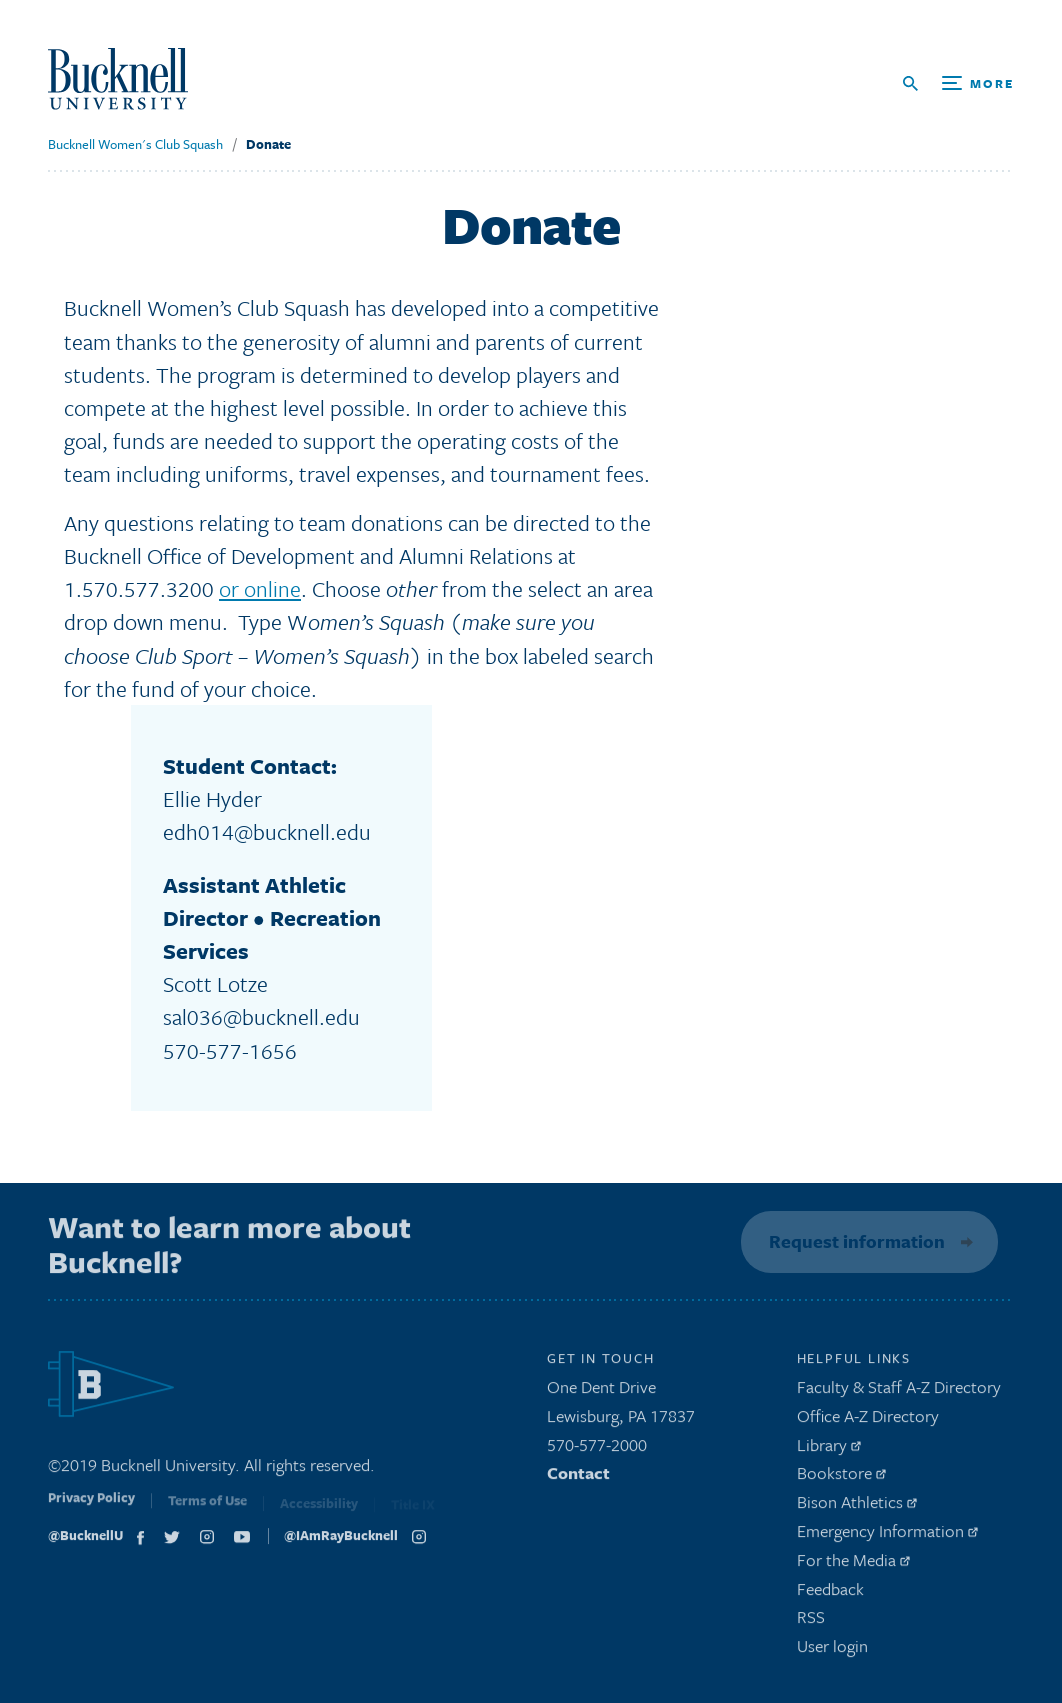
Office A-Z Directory (868, 1420)
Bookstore (841, 1478)
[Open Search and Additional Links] (958, 83)
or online (260, 588)
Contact (578, 1478)
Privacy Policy (91, 1507)
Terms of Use (207, 1509)
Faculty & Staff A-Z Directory (899, 1391)
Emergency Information (887, 1535)
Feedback (830, 1593)
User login (832, 1651)
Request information (854, 1241)
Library (829, 1449)
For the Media (853, 1564)
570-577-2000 (597, 1449)
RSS (811, 1622)
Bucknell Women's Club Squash (135, 144)
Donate (268, 144)
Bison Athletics (857, 1507)
